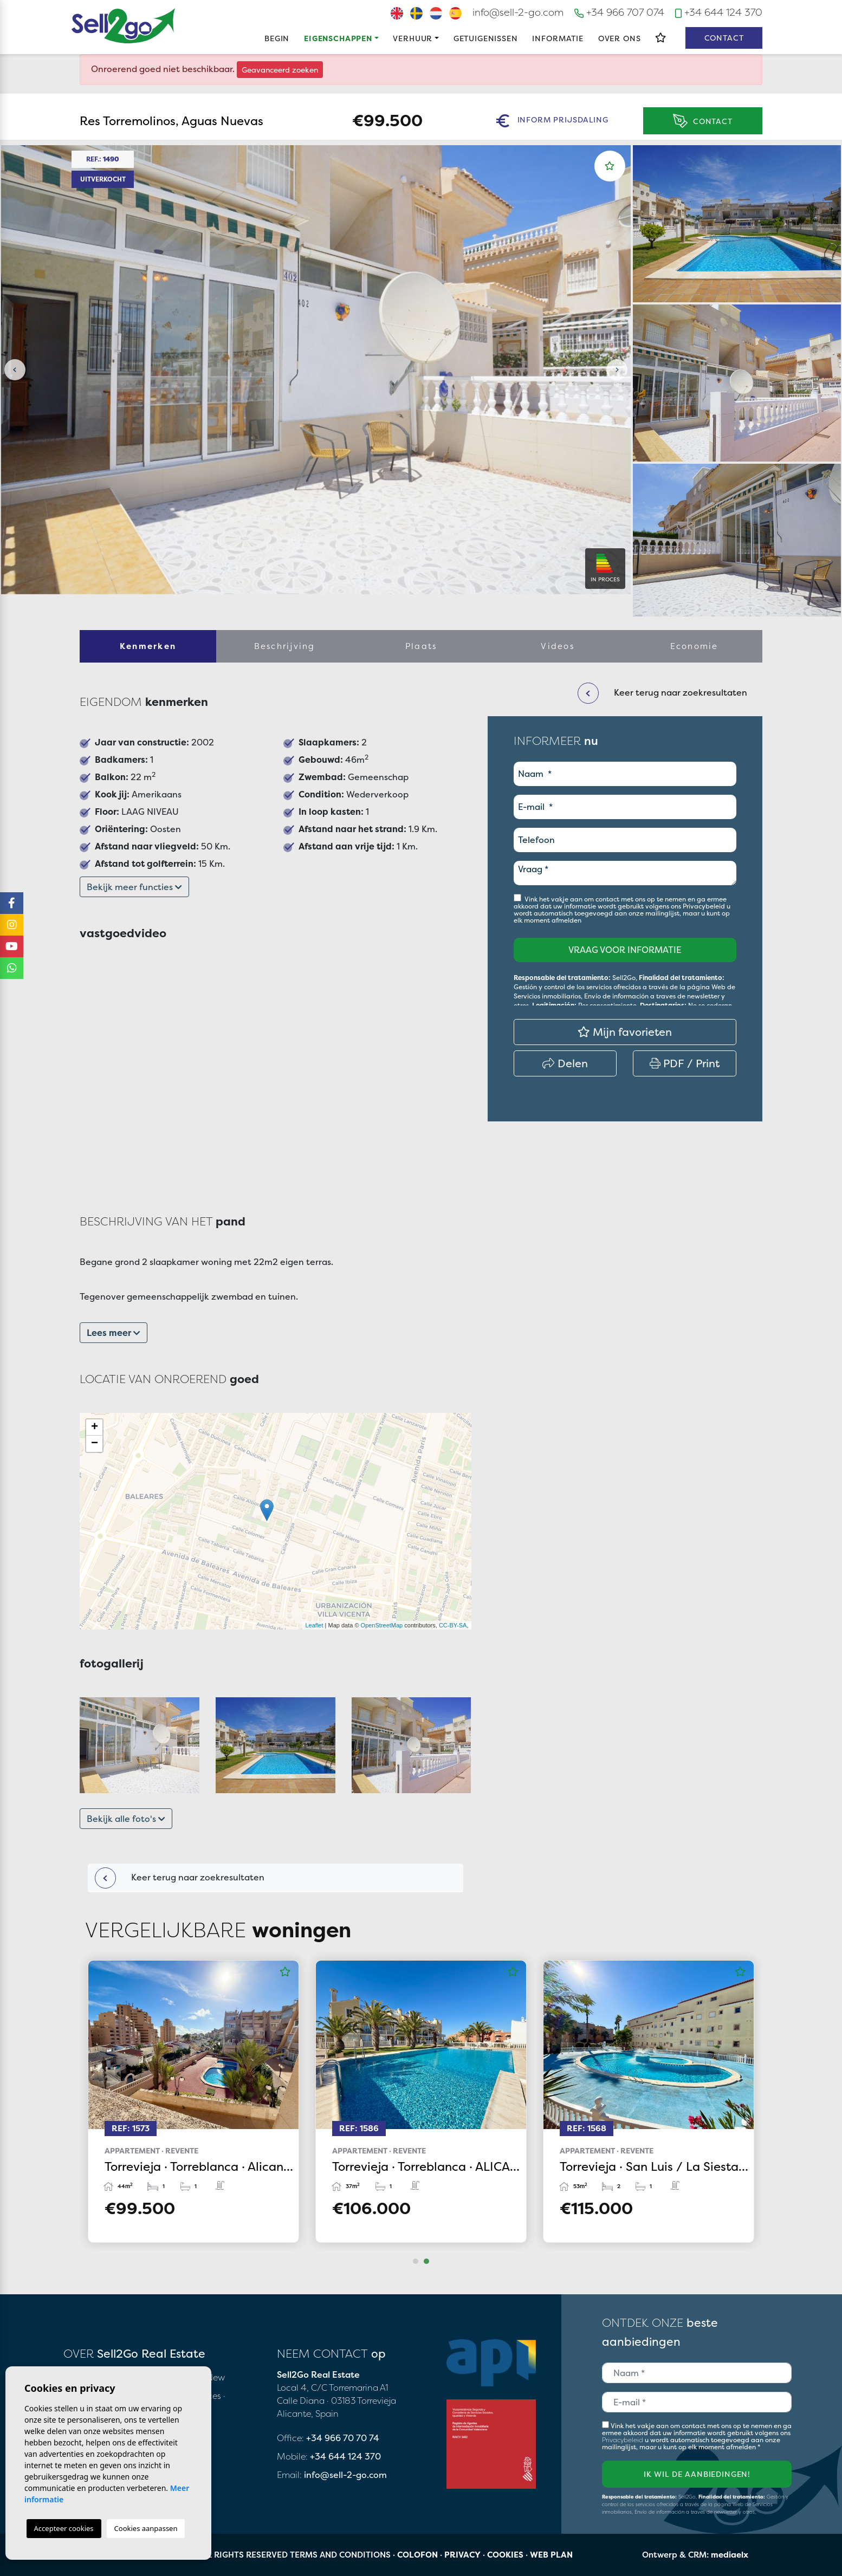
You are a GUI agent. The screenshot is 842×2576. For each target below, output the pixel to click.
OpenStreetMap (382, 1625)
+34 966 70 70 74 (342, 2438)
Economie (694, 646)
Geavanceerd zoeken (280, 69)
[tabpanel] (648, 2101)
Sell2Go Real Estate (124, 25)
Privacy (462, 2554)
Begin (276, 38)
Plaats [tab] (421, 646)
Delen (565, 1063)
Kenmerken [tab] (148, 646)
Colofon (417, 2554)
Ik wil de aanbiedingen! (697, 2474)
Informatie (557, 38)
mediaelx (729, 2554)
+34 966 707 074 (619, 12)
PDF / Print (685, 1063)
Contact (724, 38)
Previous (14, 369)
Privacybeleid (705, 906)
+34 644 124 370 (718, 12)
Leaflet (314, 1625)
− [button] (94, 1444)
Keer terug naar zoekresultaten (179, 1878)
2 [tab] (426, 2261)
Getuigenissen (486, 38)
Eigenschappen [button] (338, 38)
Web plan (551, 2554)
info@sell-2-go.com (518, 12)
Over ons (619, 38)
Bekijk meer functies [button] (134, 887)
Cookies (505, 2554)
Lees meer (113, 1333)
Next (617, 369)
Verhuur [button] (412, 38)
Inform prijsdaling (552, 120)
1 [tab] (415, 2261)
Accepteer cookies (64, 2528)
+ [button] (94, 1427)
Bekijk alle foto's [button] (126, 1819)
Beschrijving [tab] (284, 646)
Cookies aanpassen (146, 2528)
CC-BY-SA (453, 1625)
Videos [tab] (557, 646)
